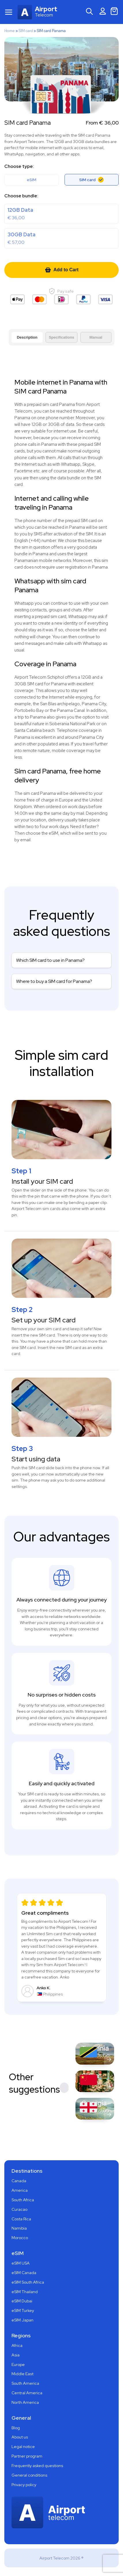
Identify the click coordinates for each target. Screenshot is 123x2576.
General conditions (29, 2475)
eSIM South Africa (28, 2282)
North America (25, 2402)
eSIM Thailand (25, 2291)
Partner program (27, 2456)
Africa (17, 2345)
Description (27, 337)
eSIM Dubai (22, 2301)
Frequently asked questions (37, 2465)
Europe (18, 2364)
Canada (19, 2180)
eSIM (31, 179)
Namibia (19, 2228)
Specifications (61, 337)
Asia (16, 2355)
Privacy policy (24, 2484)
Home (9, 30)
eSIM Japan (22, 2320)
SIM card (26, 30)
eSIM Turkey (23, 2310)
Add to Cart (61, 270)
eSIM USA (21, 2263)
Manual (95, 337)
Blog (16, 2427)
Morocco (20, 2237)
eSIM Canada (24, 2272)
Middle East (22, 2373)
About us (20, 2437)
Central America (27, 2392)
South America (25, 2383)
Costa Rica (21, 2218)
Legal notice (23, 2446)
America (20, 2190)
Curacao (19, 2209)
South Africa (23, 2199)
